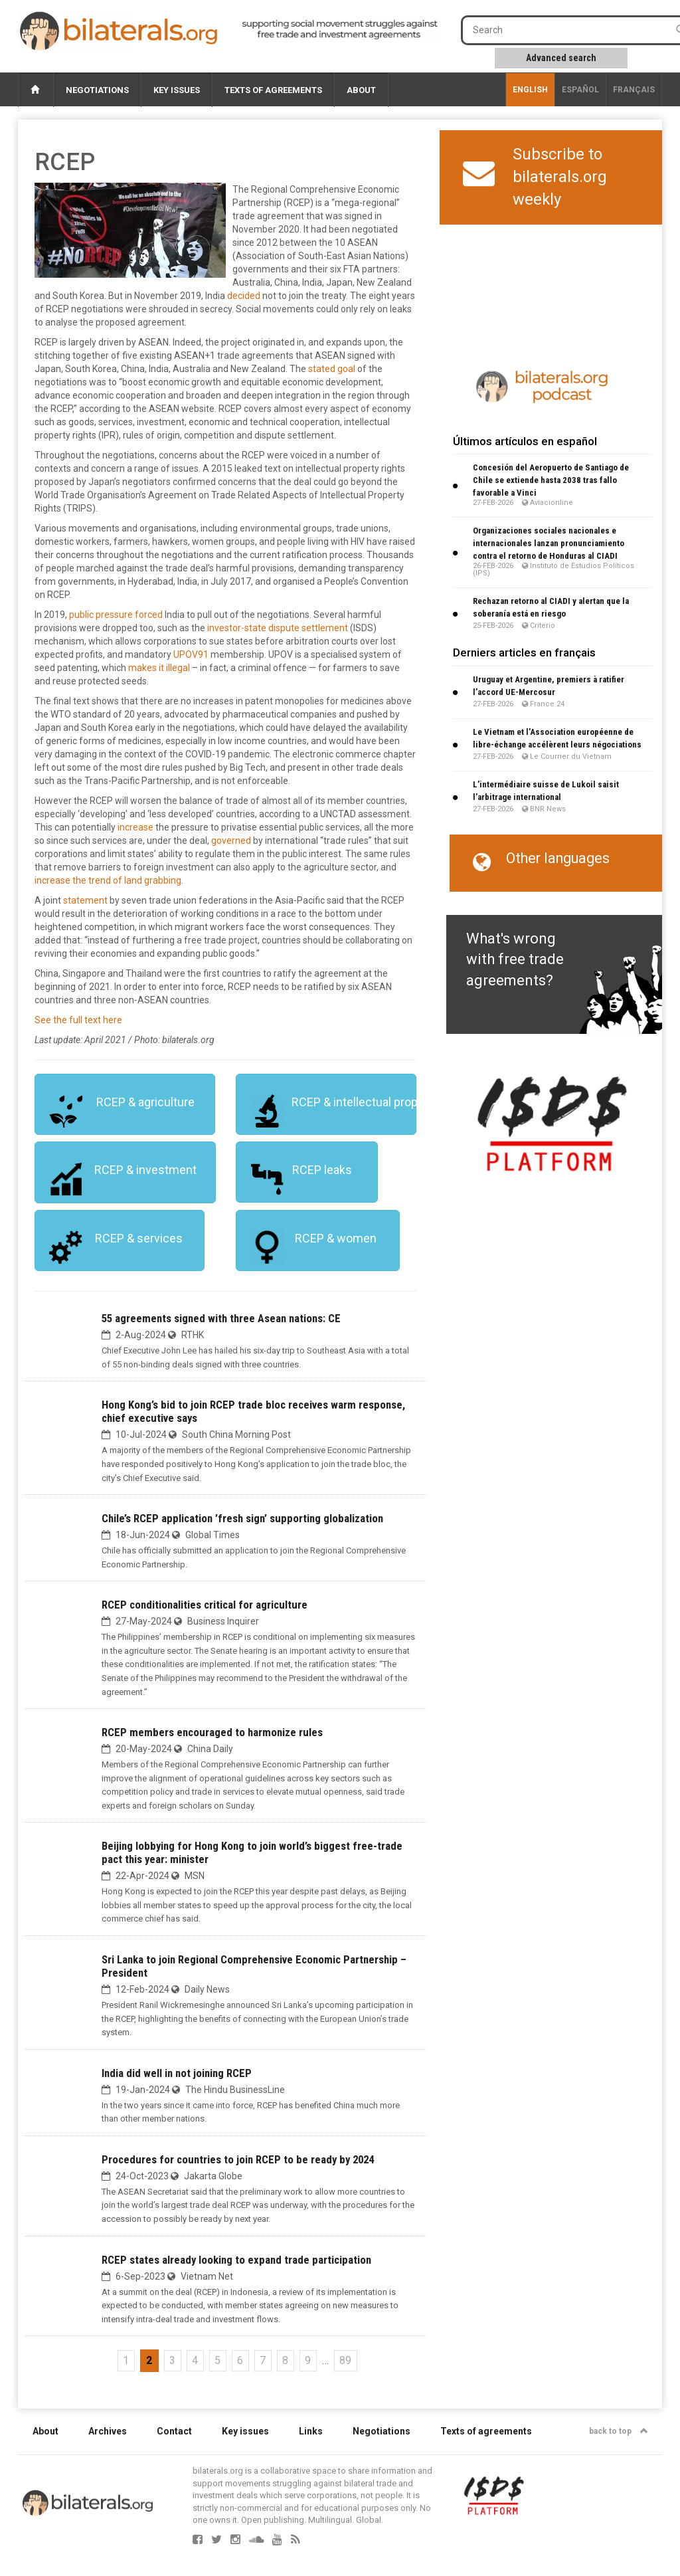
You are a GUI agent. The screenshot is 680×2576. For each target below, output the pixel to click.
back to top (618, 2431)
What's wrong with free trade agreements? (515, 959)
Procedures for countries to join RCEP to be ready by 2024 (238, 2159)
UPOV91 (191, 654)
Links (311, 2431)
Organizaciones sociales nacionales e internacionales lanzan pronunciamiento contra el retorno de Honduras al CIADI (548, 543)
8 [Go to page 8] (285, 2360)
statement (85, 900)
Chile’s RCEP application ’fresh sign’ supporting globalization (242, 1518)
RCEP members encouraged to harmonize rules (212, 1732)
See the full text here (78, 1020)
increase (135, 827)
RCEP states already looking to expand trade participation (236, 2259)
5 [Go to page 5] (217, 2360)
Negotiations (97, 90)
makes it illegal (159, 667)
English (530, 89)
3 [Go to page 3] (172, 2360)
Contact (174, 2431)
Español (580, 89)
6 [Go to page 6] (240, 2360)
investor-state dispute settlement (277, 628)
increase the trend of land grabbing (108, 880)
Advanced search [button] (561, 57)
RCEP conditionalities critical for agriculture (204, 1604)
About (361, 90)
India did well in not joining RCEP (177, 2073)
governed (231, 840)
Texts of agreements (273, 90)
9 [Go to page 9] (308, 2360)
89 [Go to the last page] (345, 2360)
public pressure (101, 614)
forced (149, 614)
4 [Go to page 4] (195, 2360)
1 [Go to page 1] (126, 2360)
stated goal (331, 368)
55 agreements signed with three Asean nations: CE (221, 1318)
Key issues (176, 90)
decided (243, 295)
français (634, 89)
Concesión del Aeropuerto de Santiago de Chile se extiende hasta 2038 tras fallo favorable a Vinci (551, 480)
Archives (107, 2431)
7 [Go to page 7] (263, 2360)
